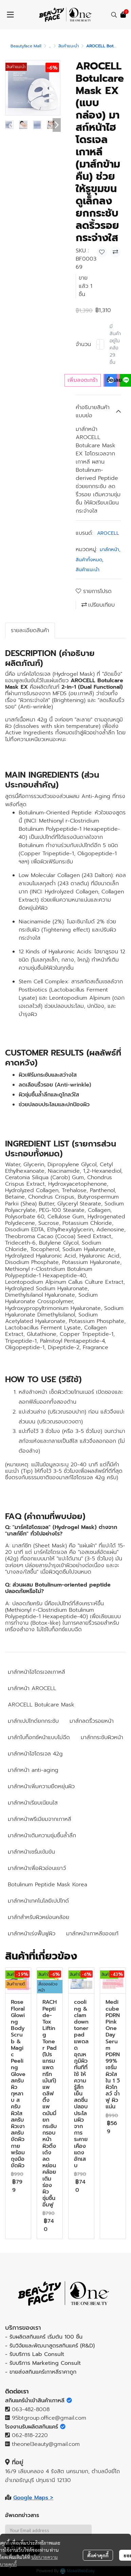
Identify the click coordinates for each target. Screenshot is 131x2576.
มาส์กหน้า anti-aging (33, 1770)
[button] (114, 14)
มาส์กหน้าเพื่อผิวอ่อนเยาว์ (37, 1868)
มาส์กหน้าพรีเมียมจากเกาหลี (39, 1819)
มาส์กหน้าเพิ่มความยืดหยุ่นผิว (41, 1786)
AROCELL (108, 533)
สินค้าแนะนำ (68, 46)
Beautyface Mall (26, 46)
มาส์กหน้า (110, 549)
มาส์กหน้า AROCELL (32, 1688)
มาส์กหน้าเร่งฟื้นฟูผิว (31, 1934)
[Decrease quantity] (98, 344)
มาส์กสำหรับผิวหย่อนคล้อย (38, 1917)
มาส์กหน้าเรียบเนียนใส (33, 1803)
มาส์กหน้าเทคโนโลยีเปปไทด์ (38, 1901)
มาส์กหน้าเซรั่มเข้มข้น (31, 1852)
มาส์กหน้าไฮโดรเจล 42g (35, 1754)
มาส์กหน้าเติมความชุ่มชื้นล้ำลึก (42, 1835)
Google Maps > (33, 2498)
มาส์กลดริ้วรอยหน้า (92, 1721)
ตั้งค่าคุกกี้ (98, 2555)
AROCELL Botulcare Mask (41, 1705)
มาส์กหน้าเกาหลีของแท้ (92, 1934)
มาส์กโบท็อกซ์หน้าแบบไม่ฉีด (39, 1737)
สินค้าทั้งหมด (90, 559)
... (50, 46)
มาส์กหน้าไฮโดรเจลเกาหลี (36, 1672)
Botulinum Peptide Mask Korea (47, 1884)
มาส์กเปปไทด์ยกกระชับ (33, 1721)
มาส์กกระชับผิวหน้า (102, 1737)
